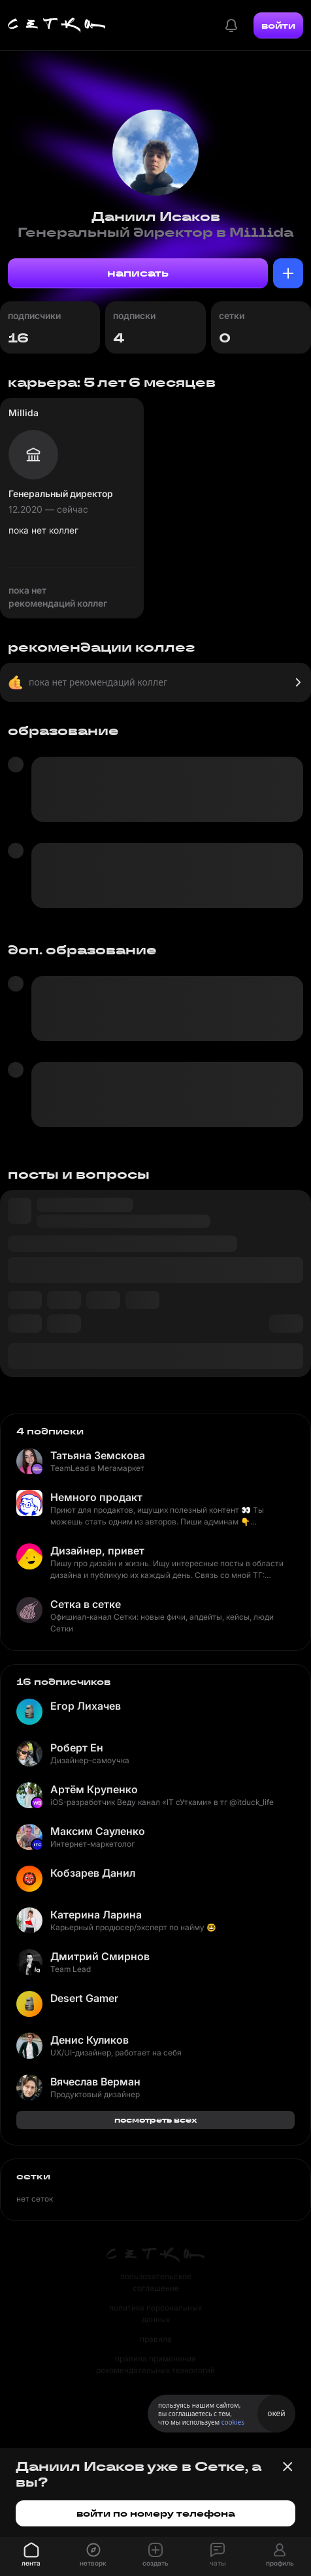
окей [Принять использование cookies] (276, 2413)
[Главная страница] (57, 25)
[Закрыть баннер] (287, 2466)
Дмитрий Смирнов (100, 1956)
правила (156, 2339)
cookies (232, 2422)
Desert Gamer (84, 1998)
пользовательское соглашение (155, 2282)
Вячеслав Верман (95, 2081)
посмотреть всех (155, 2119)
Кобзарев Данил (92, 1872)
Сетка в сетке (85, 1604)
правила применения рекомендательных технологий (155, 2364)
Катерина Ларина (96, 1914)
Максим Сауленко (97, 1831)
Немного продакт (96, 1497)
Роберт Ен (76, 1747)
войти (278, 25)
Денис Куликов (89, 2039)
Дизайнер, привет (97, 1550)
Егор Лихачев (85, 1705)
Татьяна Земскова (97, 1455)
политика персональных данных (155, 2313)
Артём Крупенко (94, 1789)
